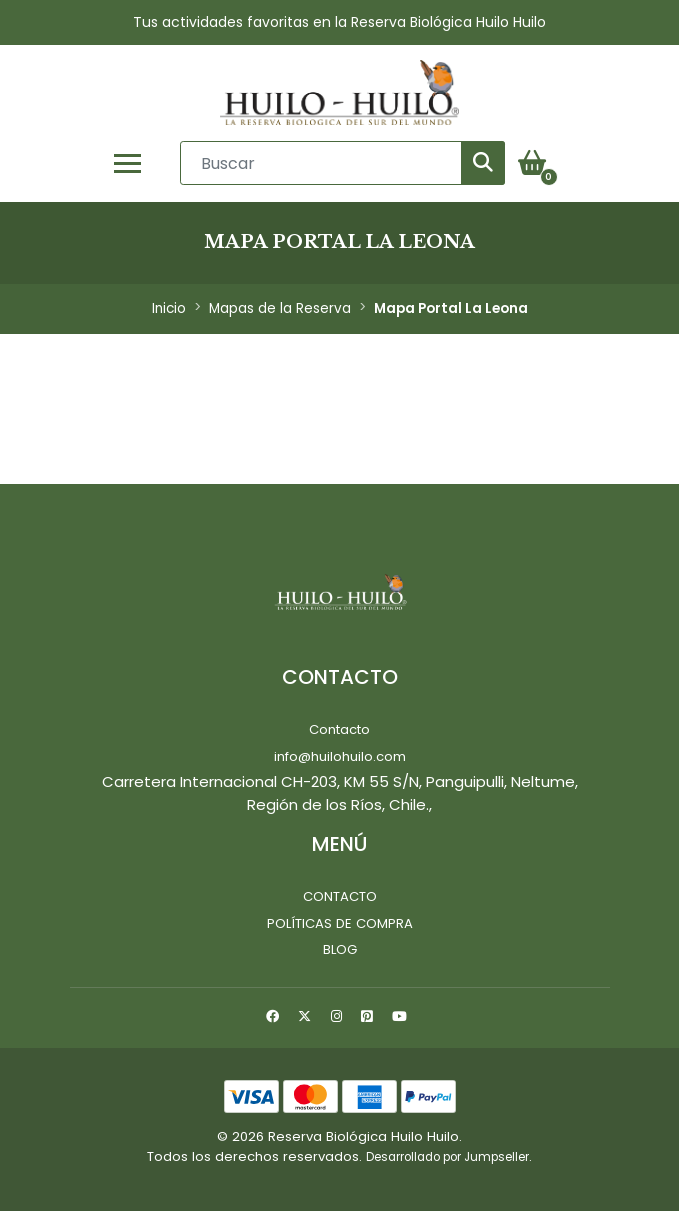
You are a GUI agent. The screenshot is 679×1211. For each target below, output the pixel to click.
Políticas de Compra (340, 923)
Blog (340, 949)
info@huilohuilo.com (340, 756)
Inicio (169, 308)
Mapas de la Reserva (280, 308)
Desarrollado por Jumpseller (447, 1157)
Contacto (339, 729)
